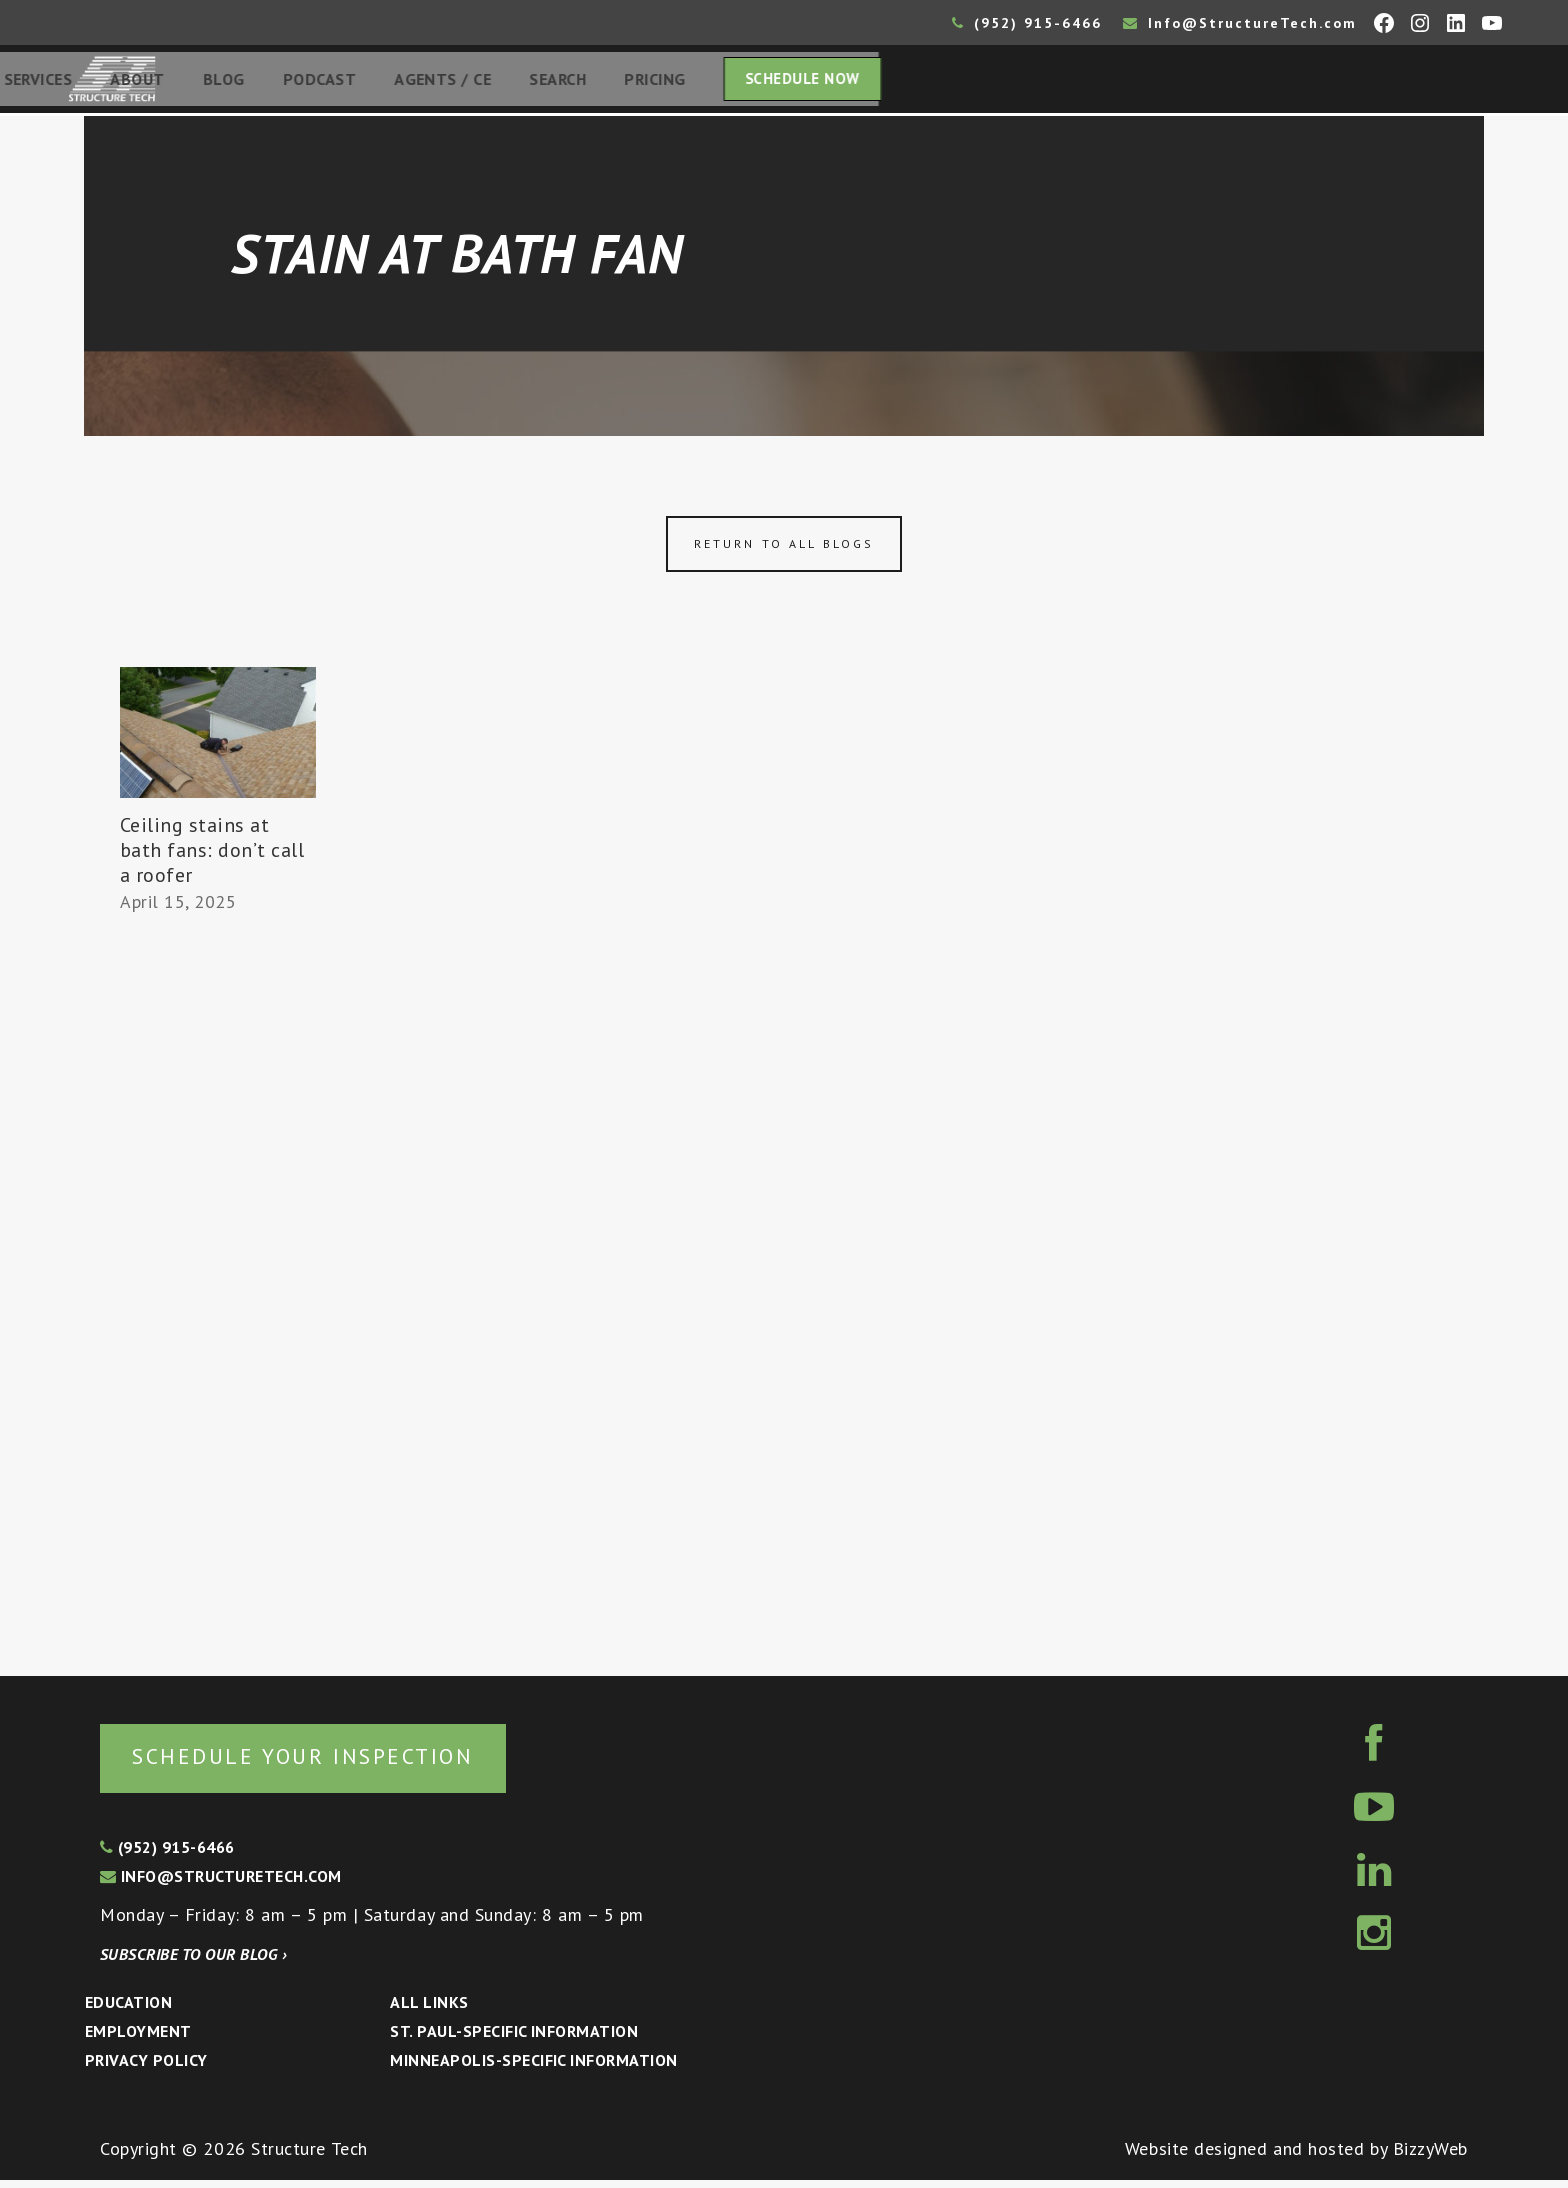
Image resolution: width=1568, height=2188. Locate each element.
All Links (429, 2010)
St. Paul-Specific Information (514, 2039)
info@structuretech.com (221, 1884)
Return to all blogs (784, 549)
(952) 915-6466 (1027, 23)
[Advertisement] (218, 1292)
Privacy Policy (146, 2068)
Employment (138, 2039)
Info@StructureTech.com (1240, 23)
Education (128, 2010)
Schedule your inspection (335, 1762)
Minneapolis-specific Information (533, 2068)
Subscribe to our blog (193, 1962)
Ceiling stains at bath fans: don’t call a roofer (212, 856)
